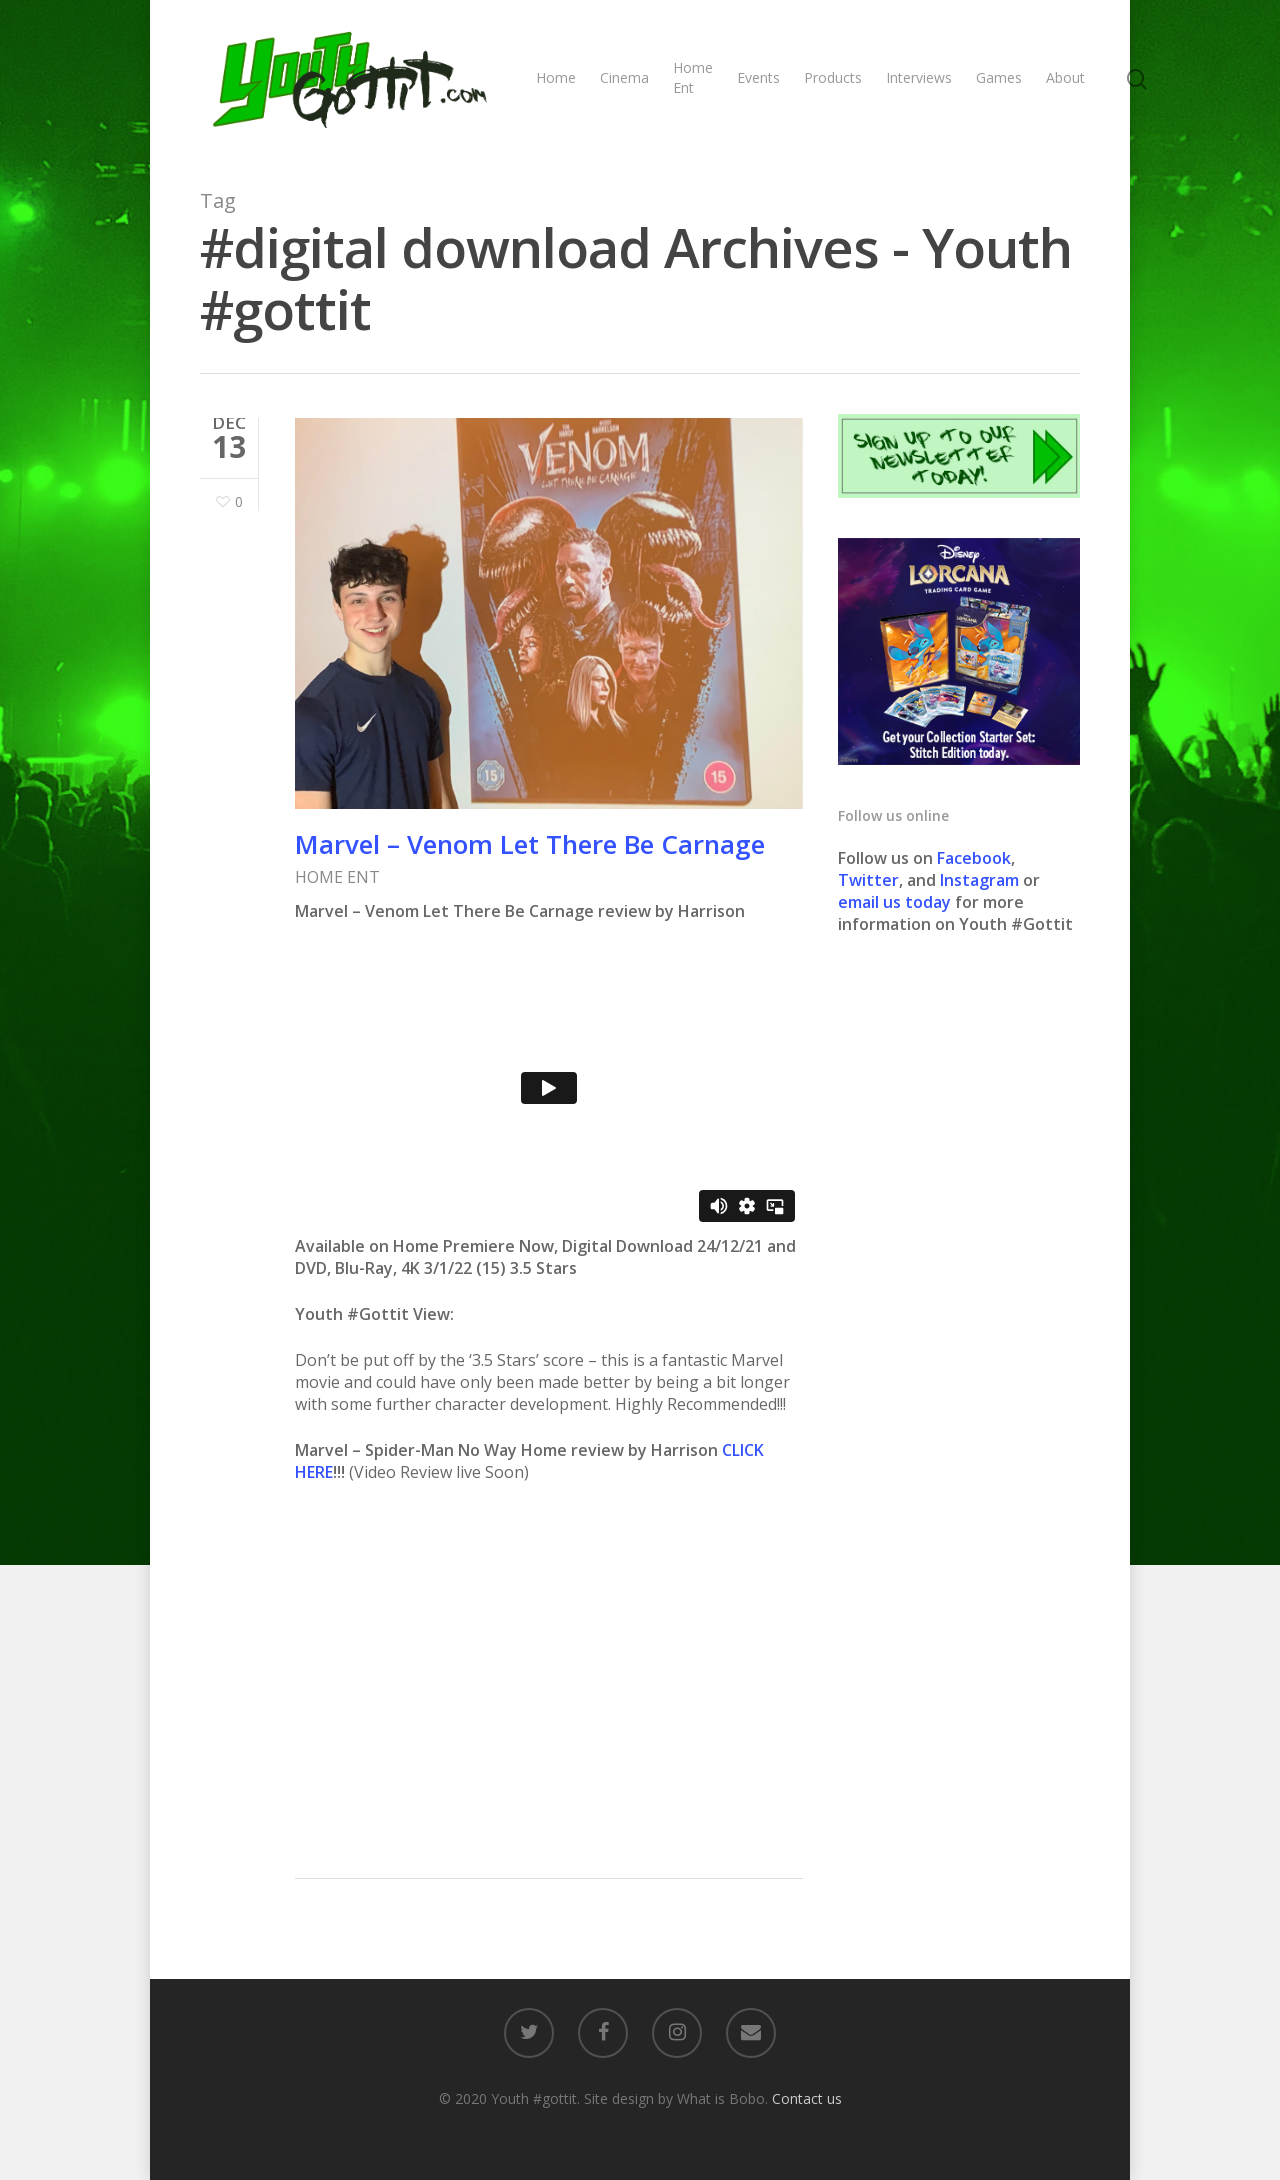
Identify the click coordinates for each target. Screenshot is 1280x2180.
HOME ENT (337, 877)
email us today (894, 902)
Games (999, 77)
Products (833, 77)
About (1065, 77)
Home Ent (693, 77)
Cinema (624, 77)
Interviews (919, 77)
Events (758, 77)
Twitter (868, 880)
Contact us (807, 2098)
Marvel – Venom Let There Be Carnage (530, 844)
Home (556, 77)
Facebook (974, 858)
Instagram (981, 880)
